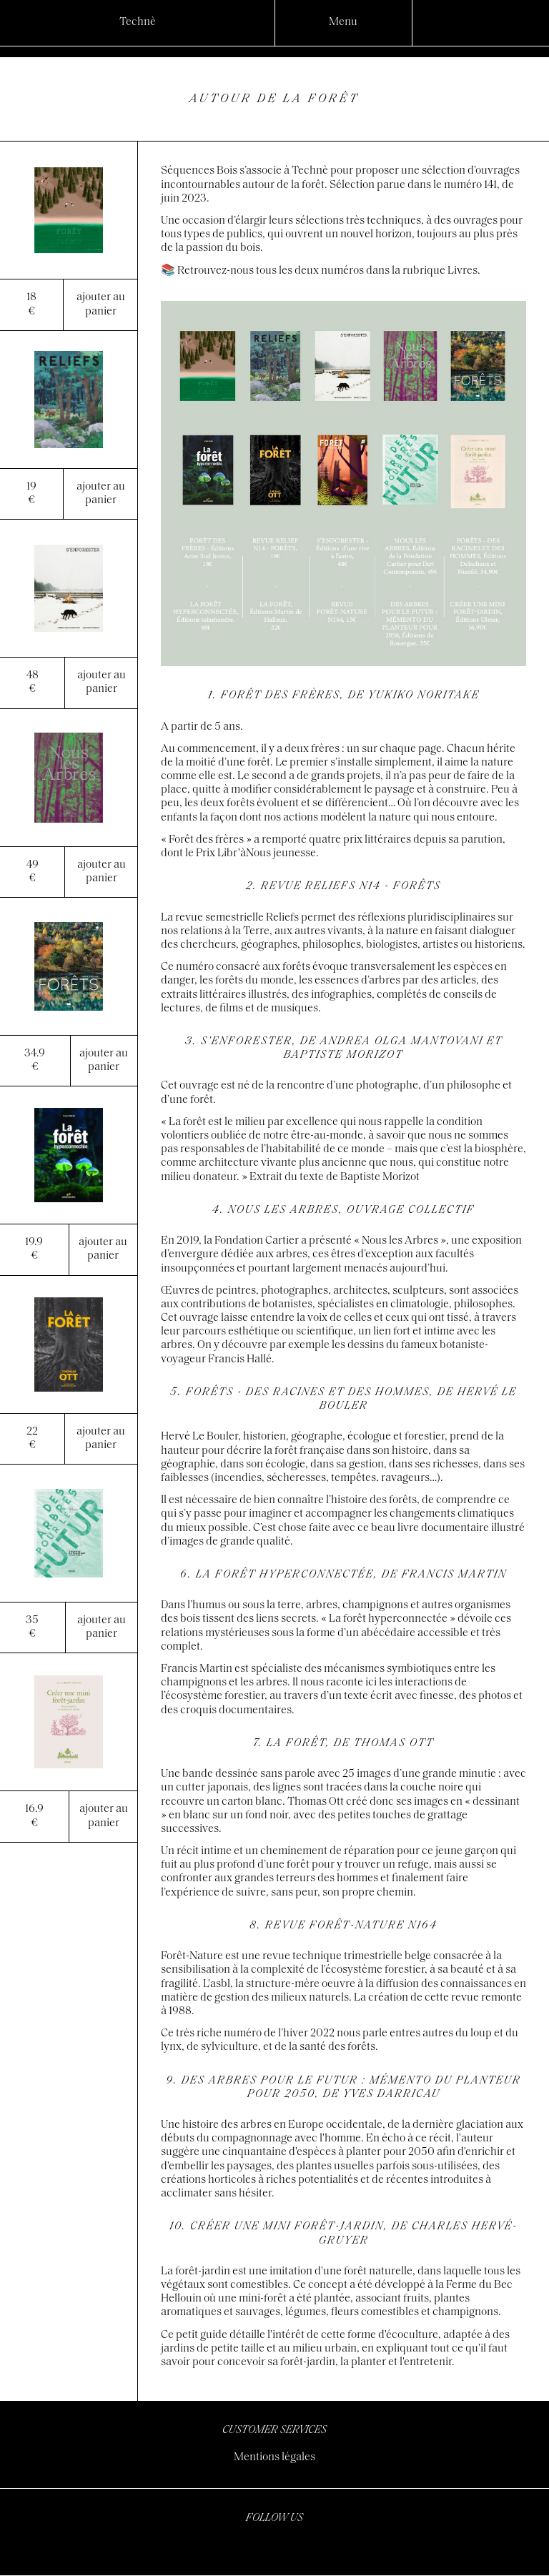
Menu (343, 22)
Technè (137, 22)
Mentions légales (274, 2457)
